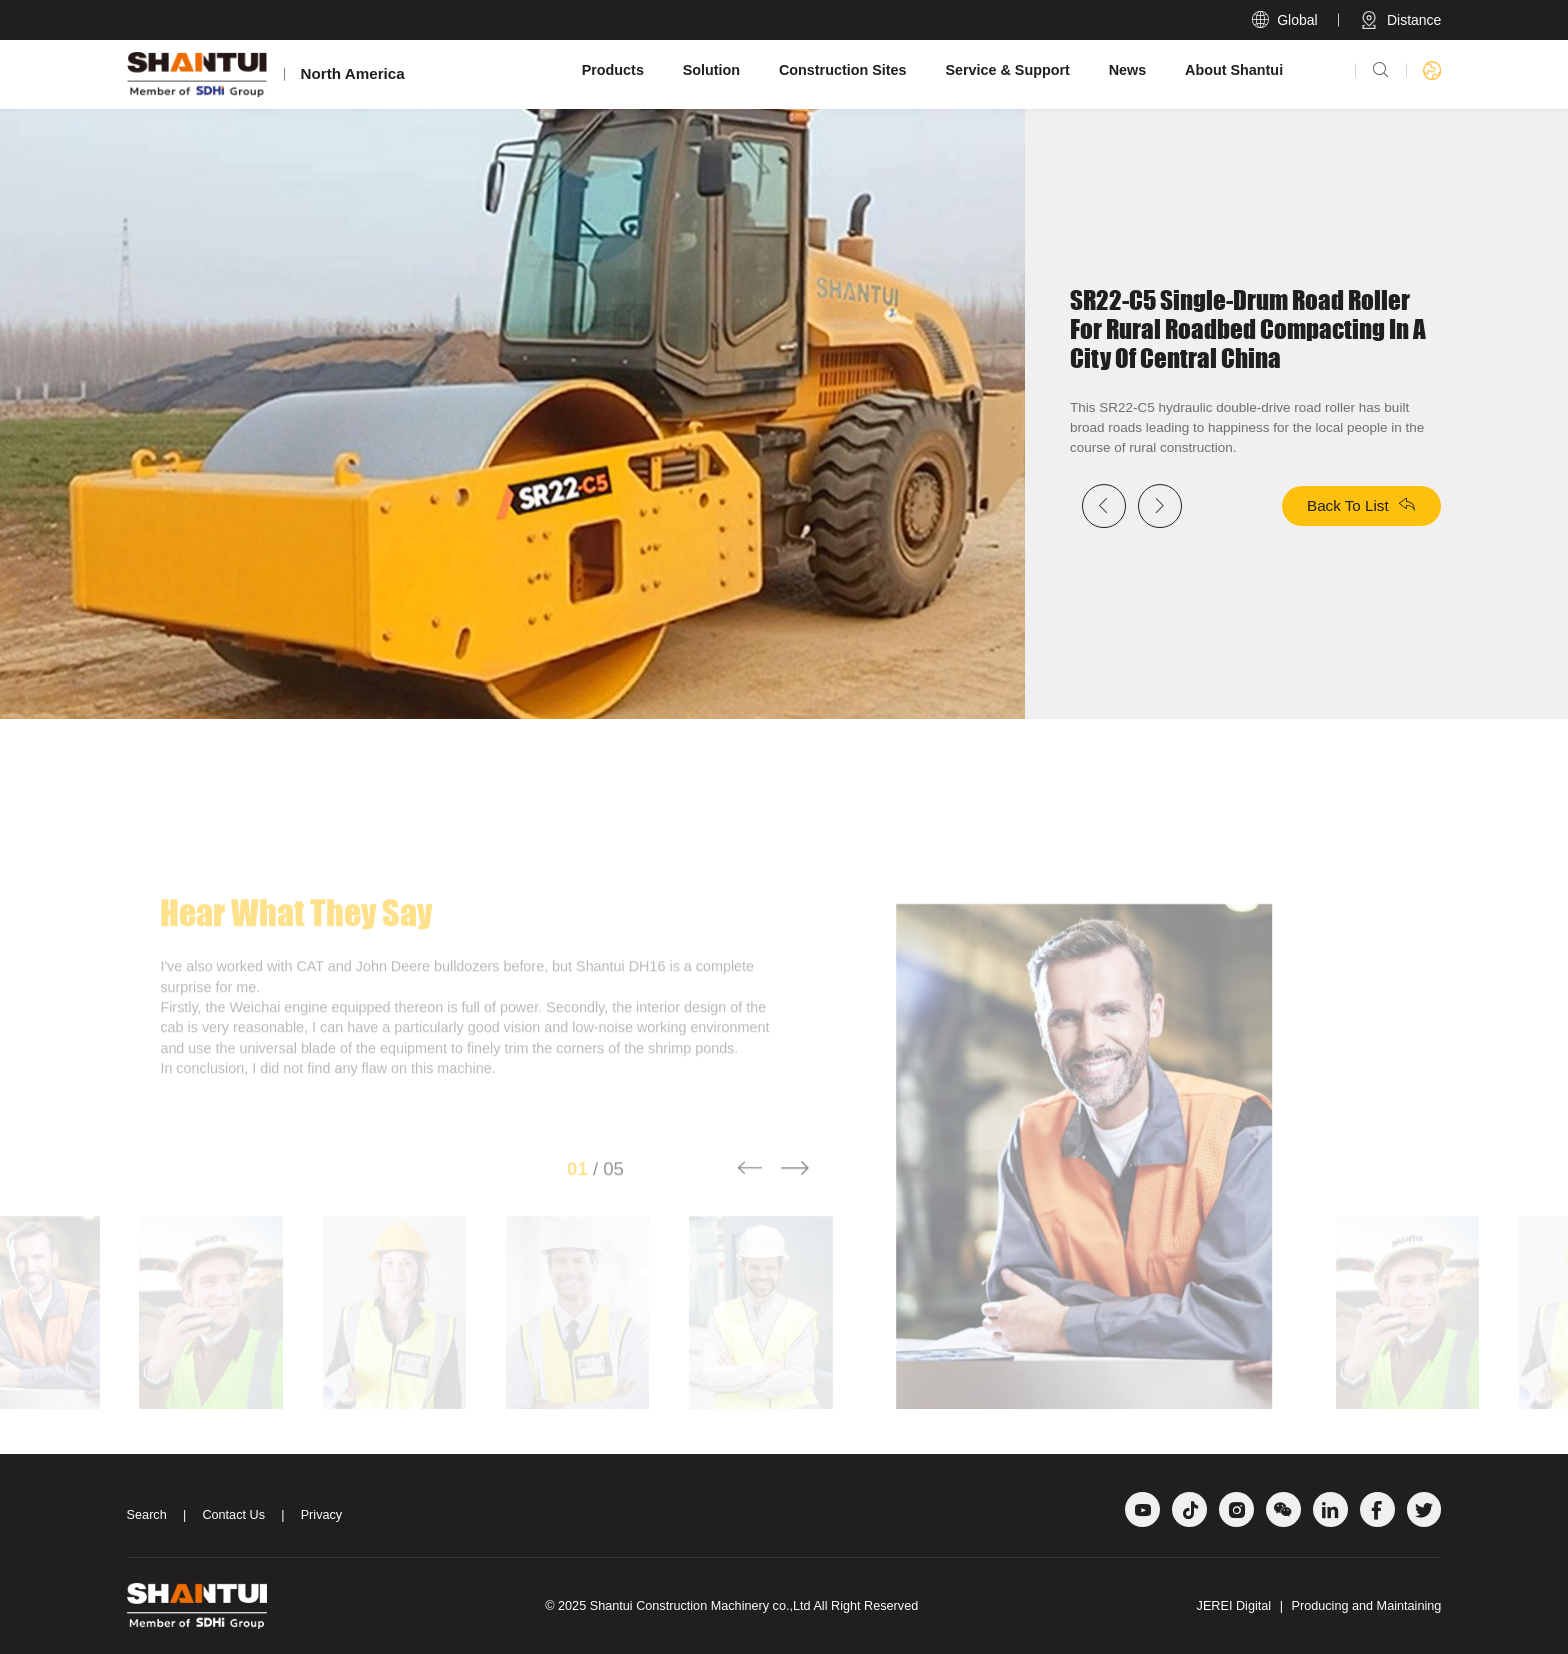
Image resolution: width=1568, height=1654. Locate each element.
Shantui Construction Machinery (679, 1606)
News (1128, 70)
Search (147, 1515)
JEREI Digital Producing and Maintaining (1319, 1606)
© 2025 (567, 1606)
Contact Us (233, 1515)
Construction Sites (843, 70)
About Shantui (1234, 70)
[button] (750, 1192)
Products (613, 70)
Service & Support (1007, 70)
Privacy (322, 1515)
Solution (711, 70)
